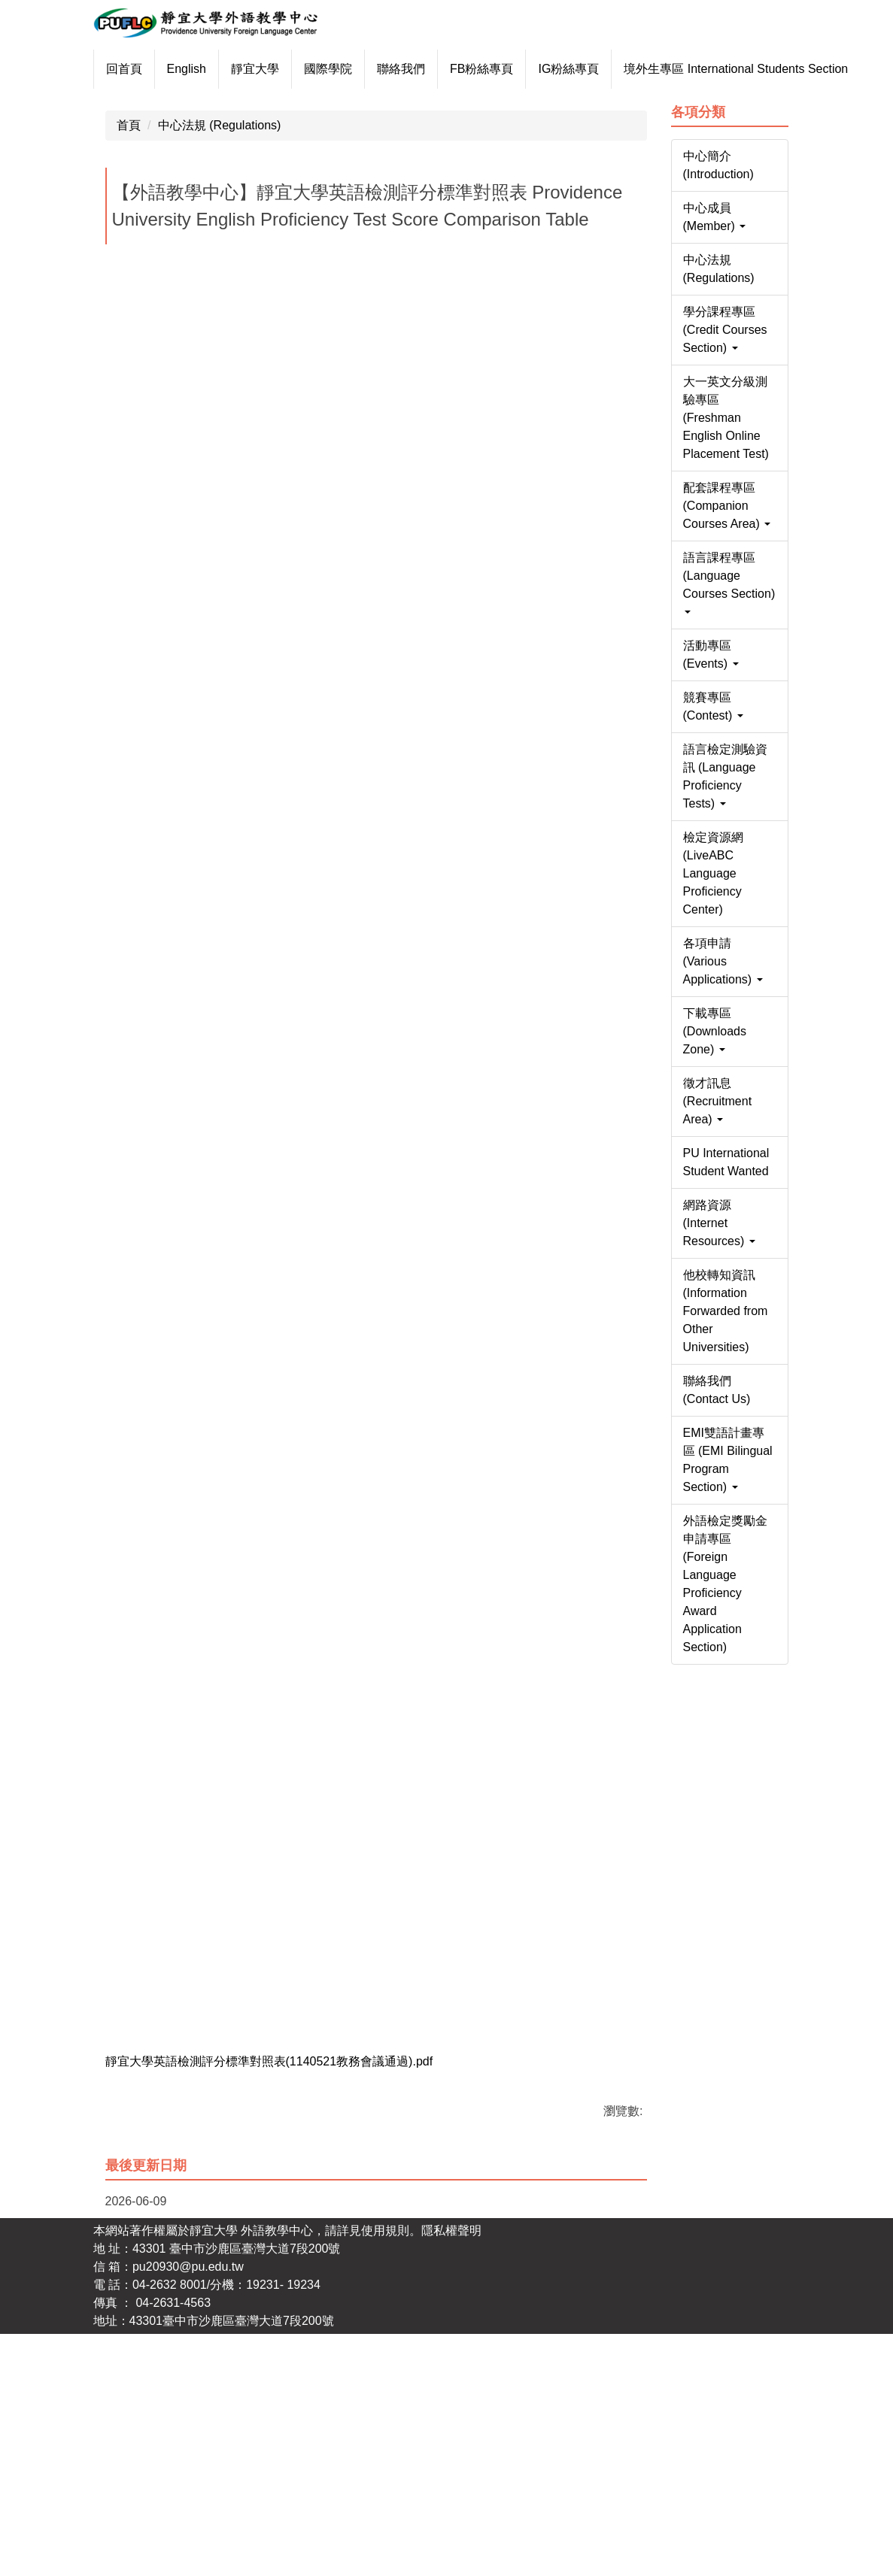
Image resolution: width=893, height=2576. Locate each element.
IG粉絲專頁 (603, 68)
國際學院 (363, 68)
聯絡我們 (436, 68)
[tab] (351, 321)
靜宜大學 (290, 68)
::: (111, 68)
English (221, 68)
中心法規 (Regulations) (219, 365)
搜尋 (767, 18)
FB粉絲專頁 (516, 68)
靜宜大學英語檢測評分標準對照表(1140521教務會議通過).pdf (279, 2302)
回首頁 (159, 68)
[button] (112, 210)
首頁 (129, 365)
